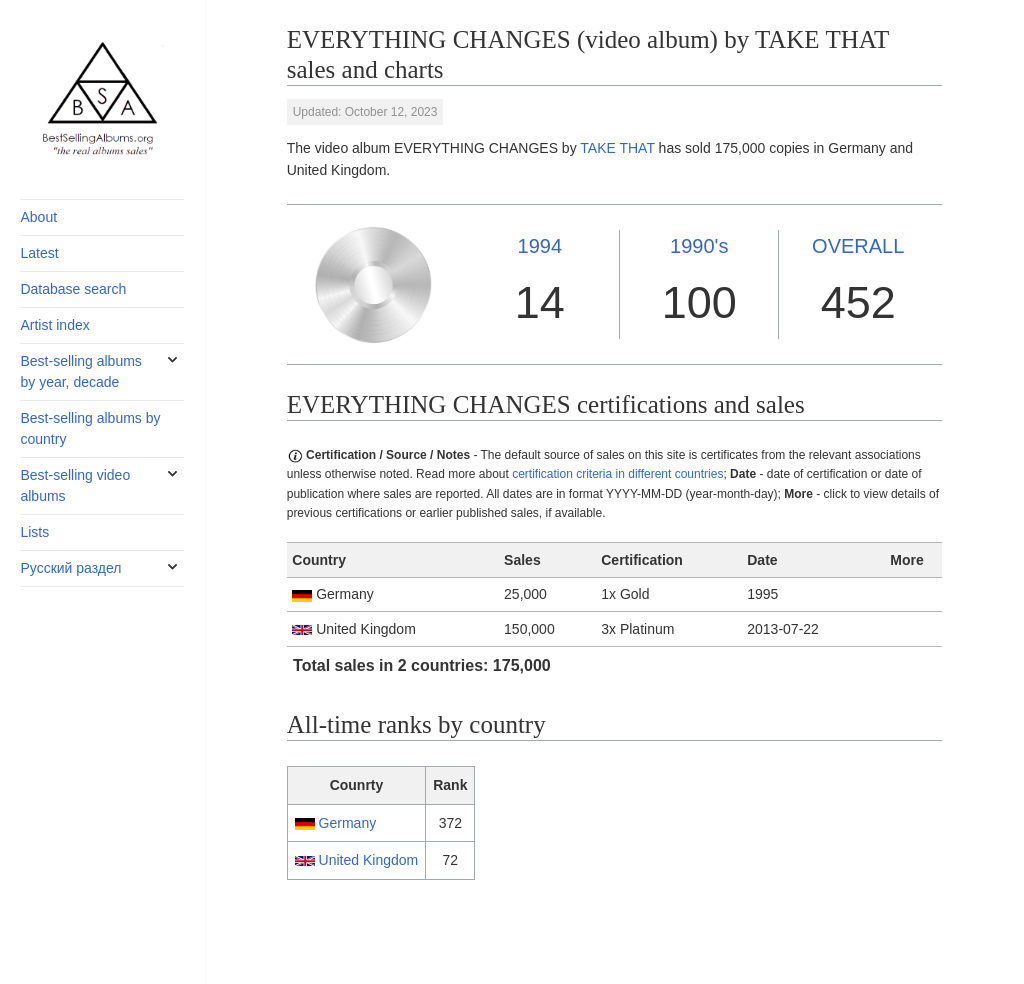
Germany (348, 823)
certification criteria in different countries (617, 474)
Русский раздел (70, 568)
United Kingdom (369, 860)
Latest (39, 253)
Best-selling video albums (75, 485)
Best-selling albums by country (90, 428)
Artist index (54, 325)
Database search (73, 289)
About (38, 217)
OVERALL (858, 246)
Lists (34, 532)
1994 (540, 246)
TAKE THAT (617, 148)
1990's (699, 246)
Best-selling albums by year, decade (80, 371)
